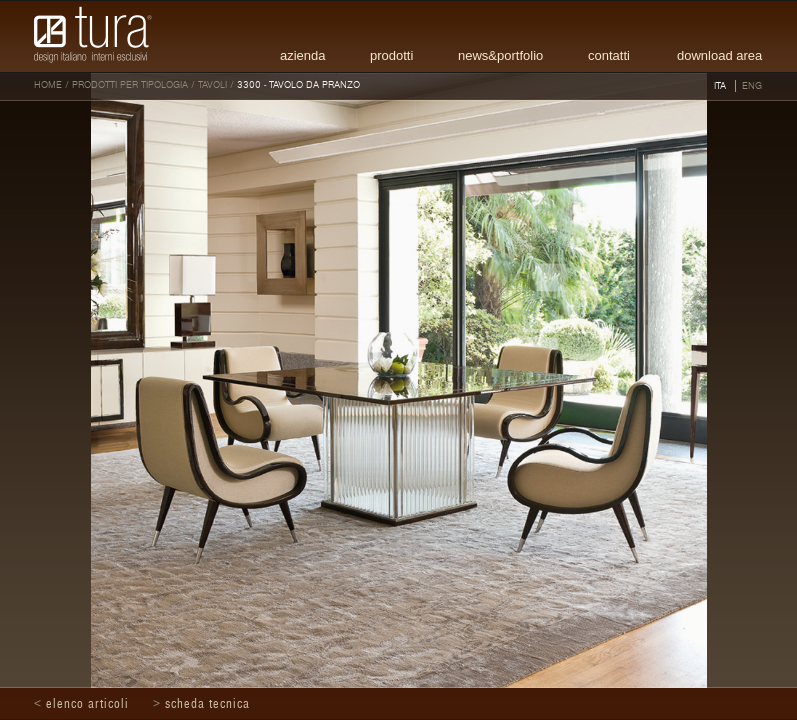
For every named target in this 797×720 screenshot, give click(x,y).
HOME (48, 85)
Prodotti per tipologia (130, 85)
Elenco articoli (87, 704)
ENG (752, 86)
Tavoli (212, 85)
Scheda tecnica (207, 704)
